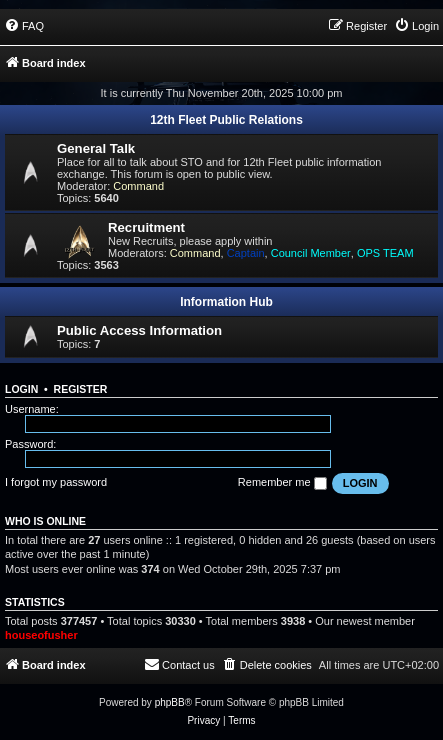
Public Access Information (139, 330)
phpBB (170, 702)
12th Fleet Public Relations (226, 120)
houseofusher (41, 635)
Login (21, 389)
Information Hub (226, 302)
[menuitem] (24, 26)
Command (138, 186)
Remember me (282, 483)
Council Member (311, 253)
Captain (246, 253)
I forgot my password (56, 482)
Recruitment (146, 227)
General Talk (96, 148)
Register (81, 389)
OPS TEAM (385, 253)
